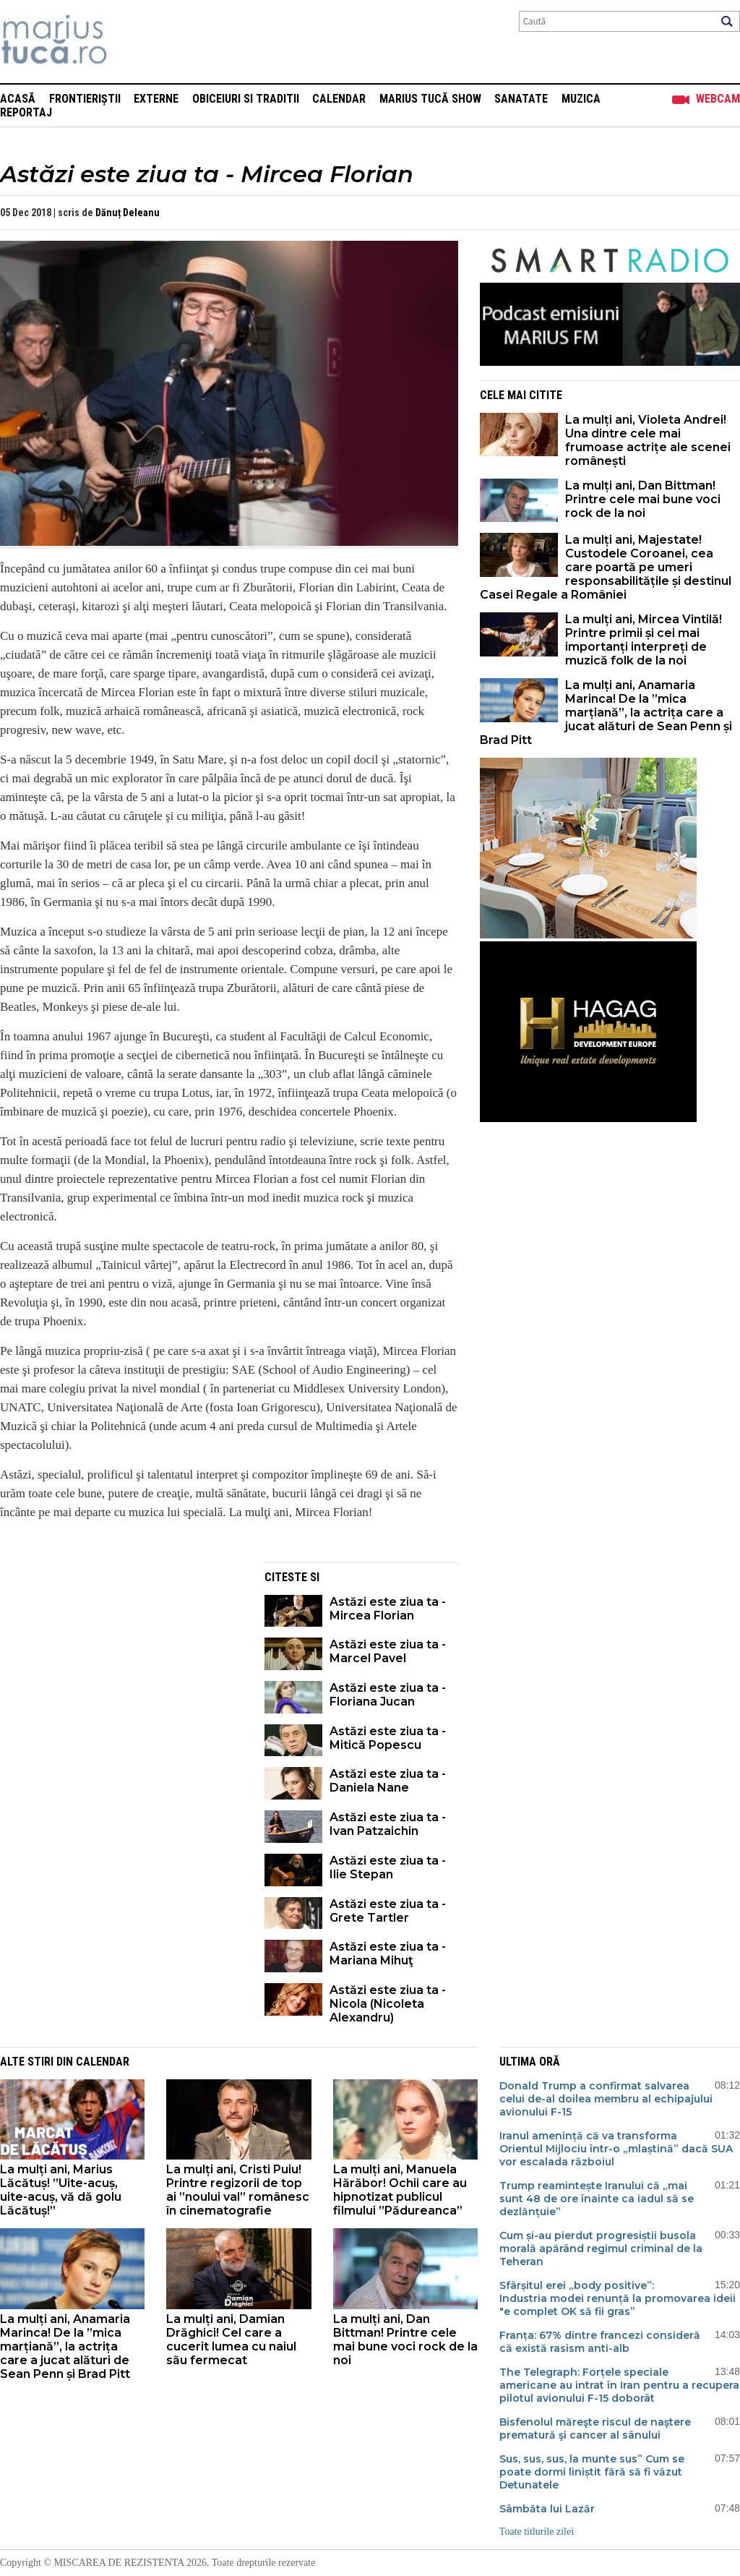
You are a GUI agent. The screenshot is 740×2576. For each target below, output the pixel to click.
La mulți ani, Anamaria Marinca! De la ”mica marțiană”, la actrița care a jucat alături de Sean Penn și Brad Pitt (606, 712)
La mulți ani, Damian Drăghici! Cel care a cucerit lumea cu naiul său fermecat (231, 2339)
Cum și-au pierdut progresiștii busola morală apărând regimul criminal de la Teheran (600, 2248)
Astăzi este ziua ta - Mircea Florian (388, 1608)
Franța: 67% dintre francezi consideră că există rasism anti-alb (599, 2342)
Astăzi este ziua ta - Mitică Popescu (388, 1738)
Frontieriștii (85, 99)
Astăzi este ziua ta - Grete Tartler (388, 1911)
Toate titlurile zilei (536, 2531)
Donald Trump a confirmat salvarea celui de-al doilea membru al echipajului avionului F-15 (606, 2098)
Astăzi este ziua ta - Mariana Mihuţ (388, 1953)
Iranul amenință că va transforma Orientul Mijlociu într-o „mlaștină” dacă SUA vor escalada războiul (616, 2148)
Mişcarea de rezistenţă (132, 41)
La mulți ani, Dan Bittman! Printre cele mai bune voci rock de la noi (642, 499)
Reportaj (26, 112)
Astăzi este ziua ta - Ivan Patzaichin (388, 1824)
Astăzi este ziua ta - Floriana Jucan (388, 1694)
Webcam (718, 99)
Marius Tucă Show (430, 99)
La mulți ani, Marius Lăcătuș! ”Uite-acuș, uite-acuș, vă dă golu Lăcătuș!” (60, 2189)
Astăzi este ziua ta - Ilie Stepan (388, 1867)
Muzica (581, 99)
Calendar (339, 99)
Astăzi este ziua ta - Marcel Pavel (388, 1651)
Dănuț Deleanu (127, 212)
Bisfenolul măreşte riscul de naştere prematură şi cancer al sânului (595, 2428)
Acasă (17, 99)
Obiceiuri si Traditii (245, 99)
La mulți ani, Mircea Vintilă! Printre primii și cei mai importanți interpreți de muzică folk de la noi (643, 639)
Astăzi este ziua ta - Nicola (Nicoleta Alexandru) (388, 2003)
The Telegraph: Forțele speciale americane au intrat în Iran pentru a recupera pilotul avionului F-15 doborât (619, 2385)
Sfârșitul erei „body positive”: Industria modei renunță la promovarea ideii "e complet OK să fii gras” (617, 2298)
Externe (156, 99)
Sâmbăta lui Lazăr (547, 2508)
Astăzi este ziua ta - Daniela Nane (388, 1780)
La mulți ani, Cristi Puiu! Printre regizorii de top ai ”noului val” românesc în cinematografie (237, 2189)
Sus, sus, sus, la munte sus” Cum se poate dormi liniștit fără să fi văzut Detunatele (591, 2471)
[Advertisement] (121, 1663)
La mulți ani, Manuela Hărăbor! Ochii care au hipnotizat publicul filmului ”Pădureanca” (400, 2189)
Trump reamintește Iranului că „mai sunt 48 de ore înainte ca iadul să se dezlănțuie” (596, 2198)
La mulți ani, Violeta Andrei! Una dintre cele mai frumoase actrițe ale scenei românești (648, 440)
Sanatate (521, 99)
